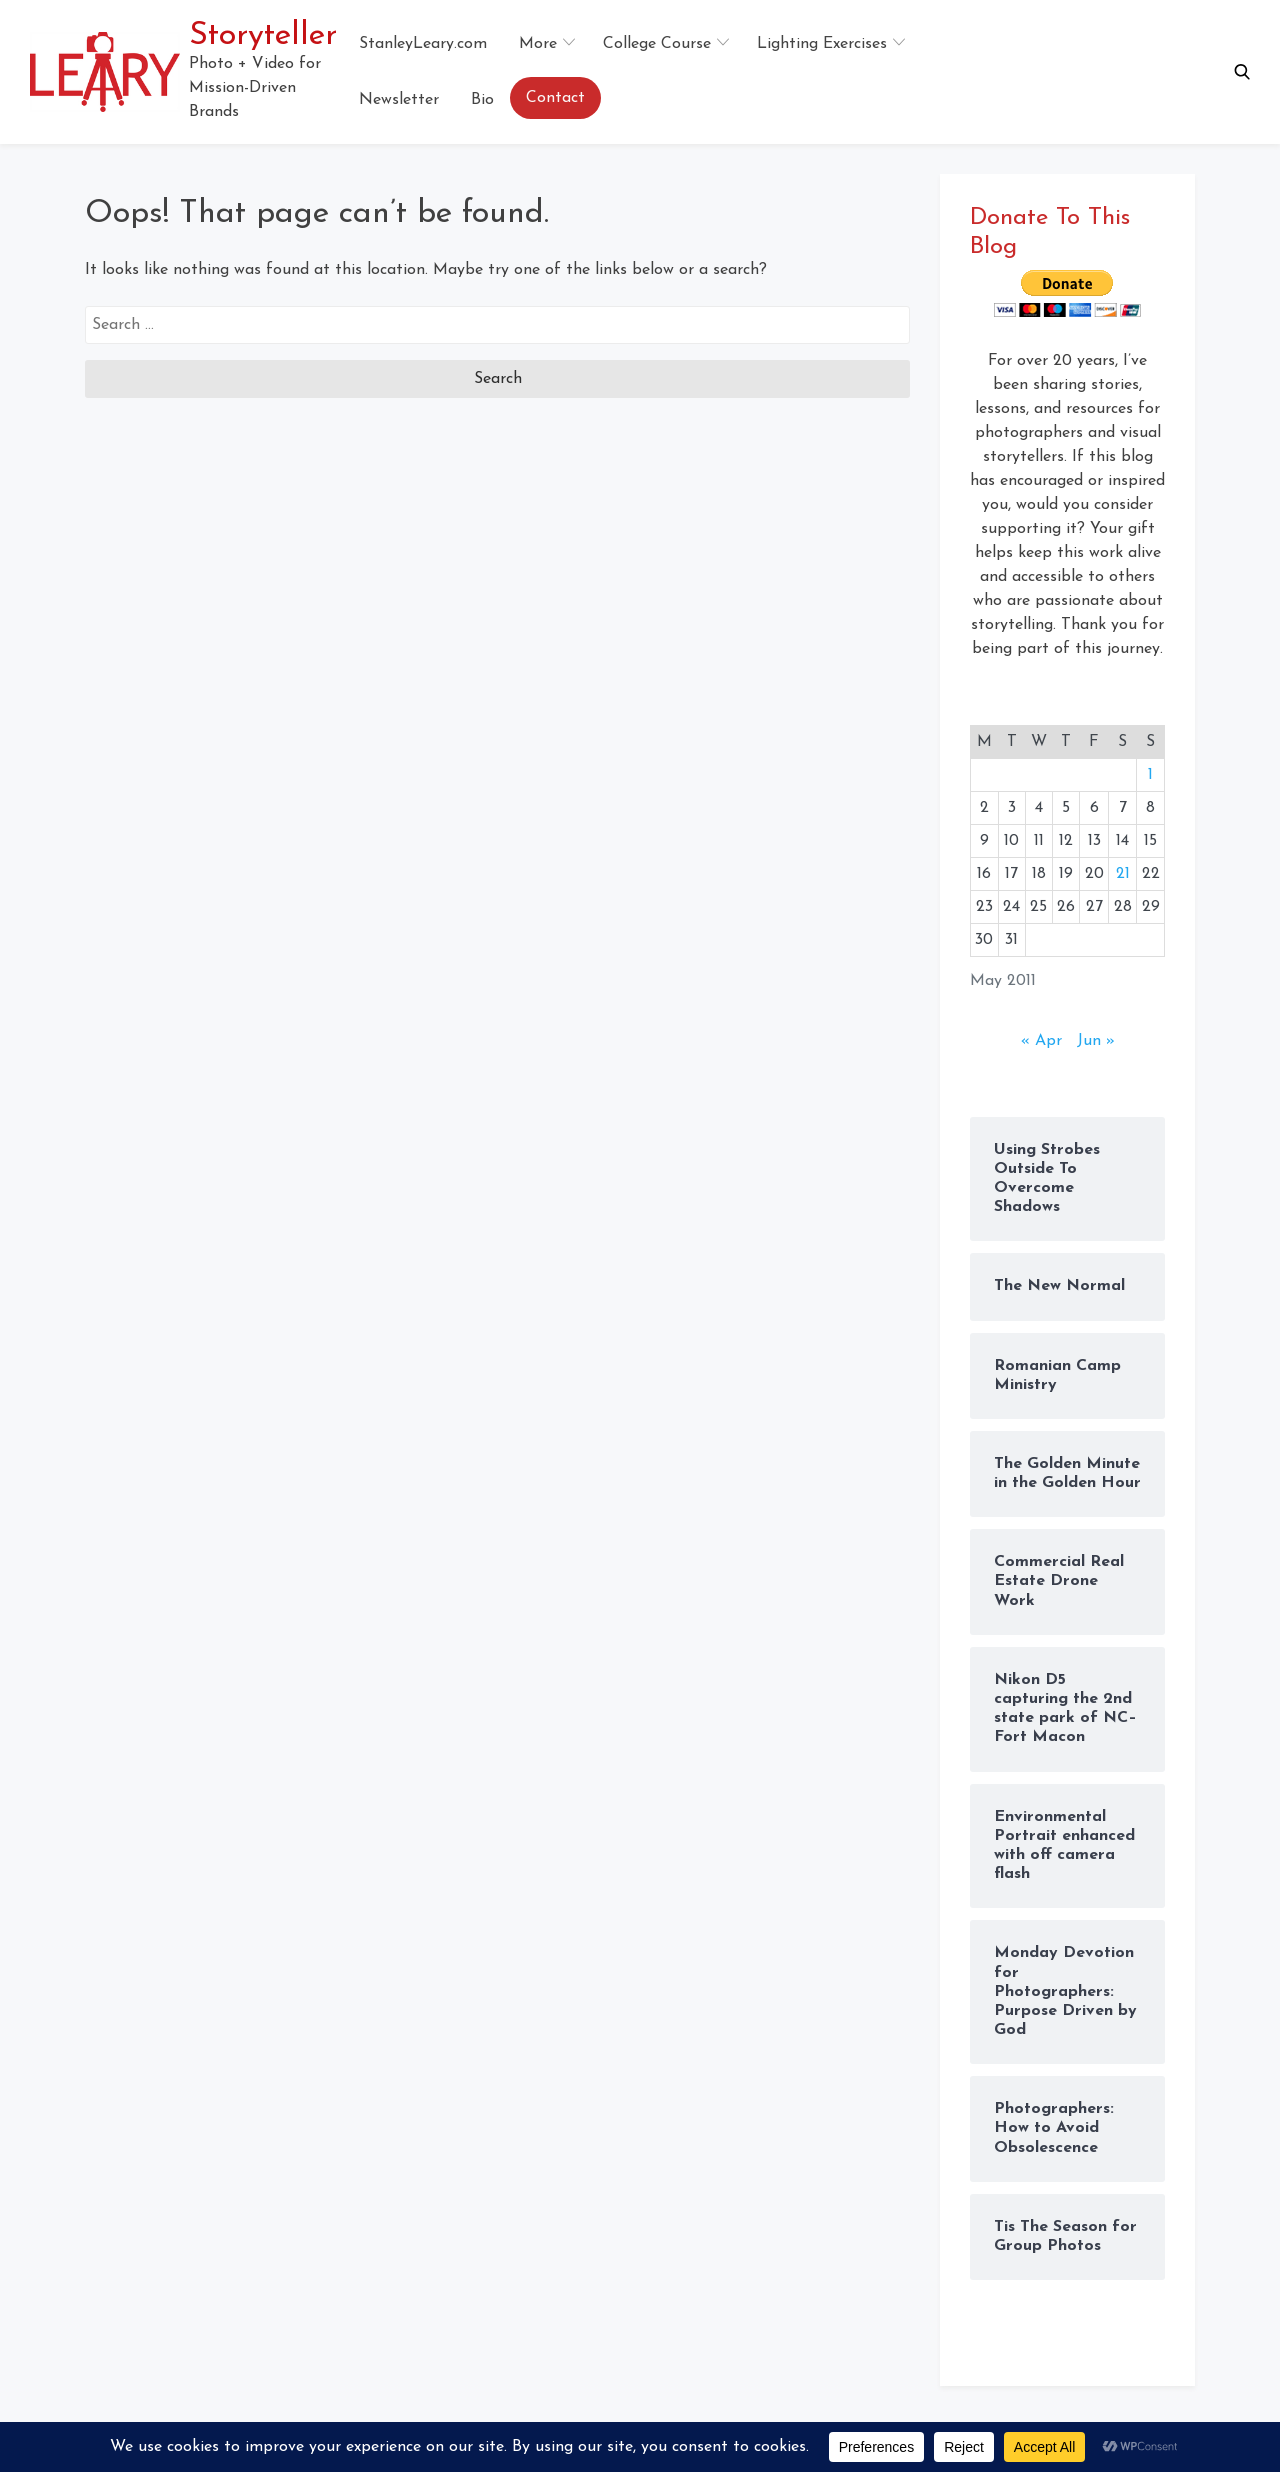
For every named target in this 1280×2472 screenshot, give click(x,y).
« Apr (1041, 1041)
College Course (657, 44)
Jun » (1096, 1041)
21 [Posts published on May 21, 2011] (1123, 874)
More (538, 44)
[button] (1242, 72)
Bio (482, 100)
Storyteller (263, 36)
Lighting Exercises (822, 44)
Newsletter (399, 100)
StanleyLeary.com (423, 44)
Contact (555, 98)
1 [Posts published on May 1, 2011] (1150, 775)
